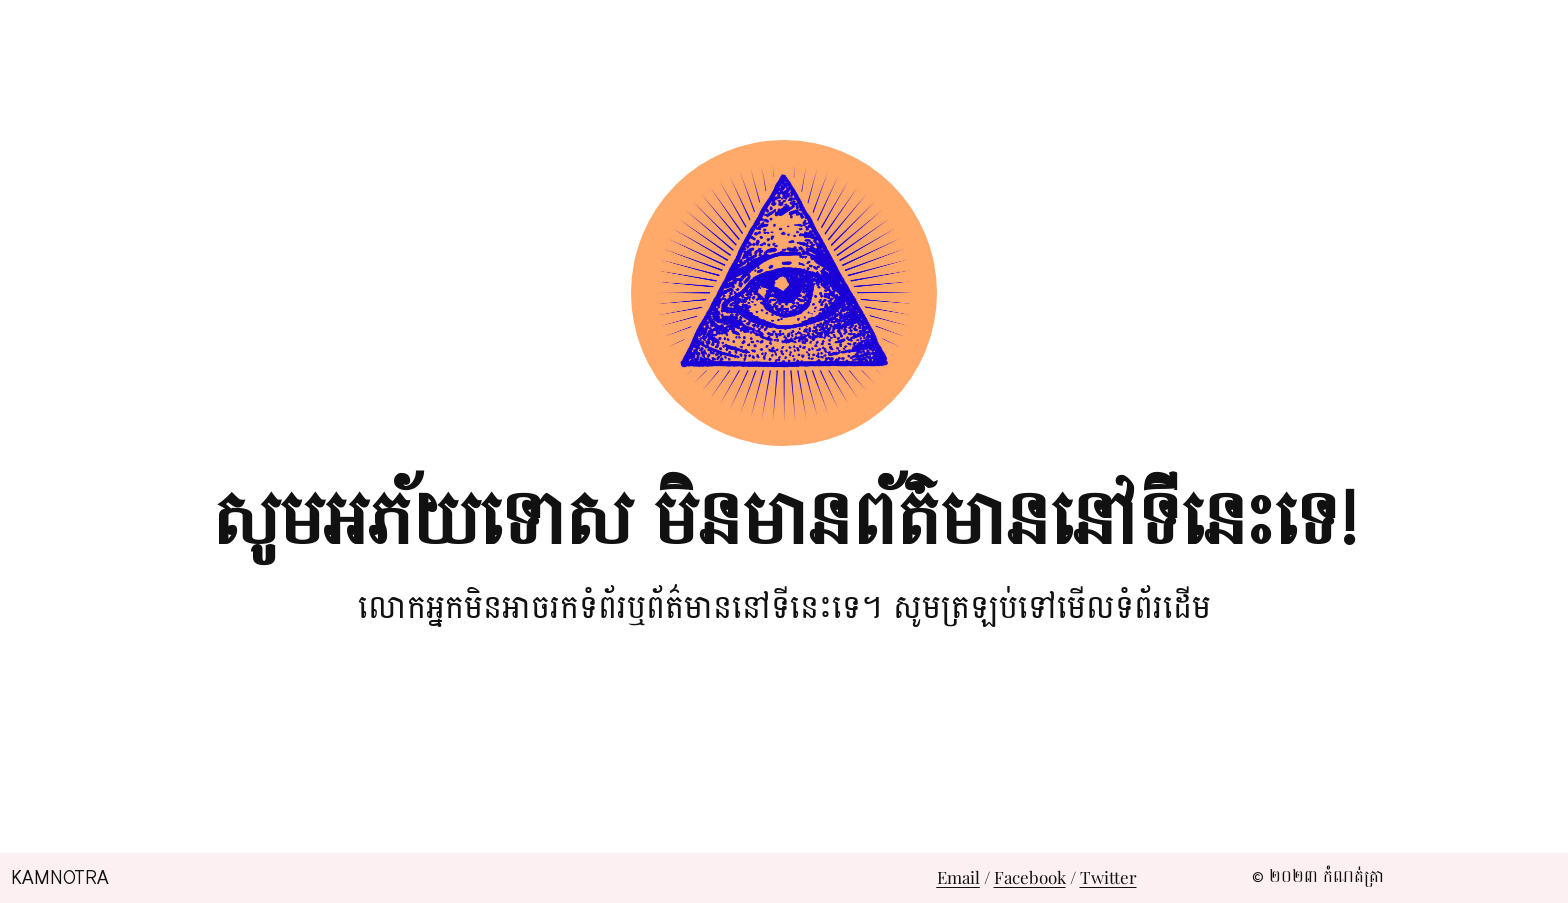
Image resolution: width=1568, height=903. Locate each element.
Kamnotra (60, 878)
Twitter (1108, 877)
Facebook (1030, 877)
